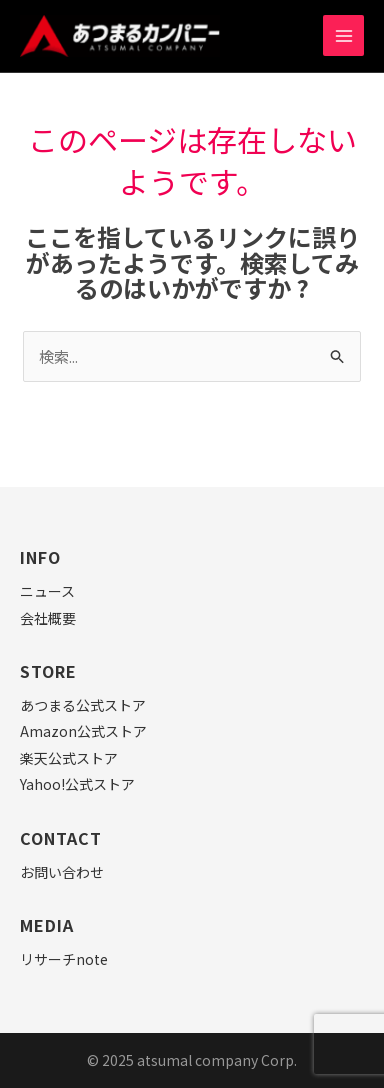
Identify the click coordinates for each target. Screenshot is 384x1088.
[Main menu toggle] (343, 35)
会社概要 (48, 618)
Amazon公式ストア (83, 731)
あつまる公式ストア (83, 705)
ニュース (47, 591)
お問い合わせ (62, 872)
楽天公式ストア (69, 758)
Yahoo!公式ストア (77, 784)
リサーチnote (64, 959)
